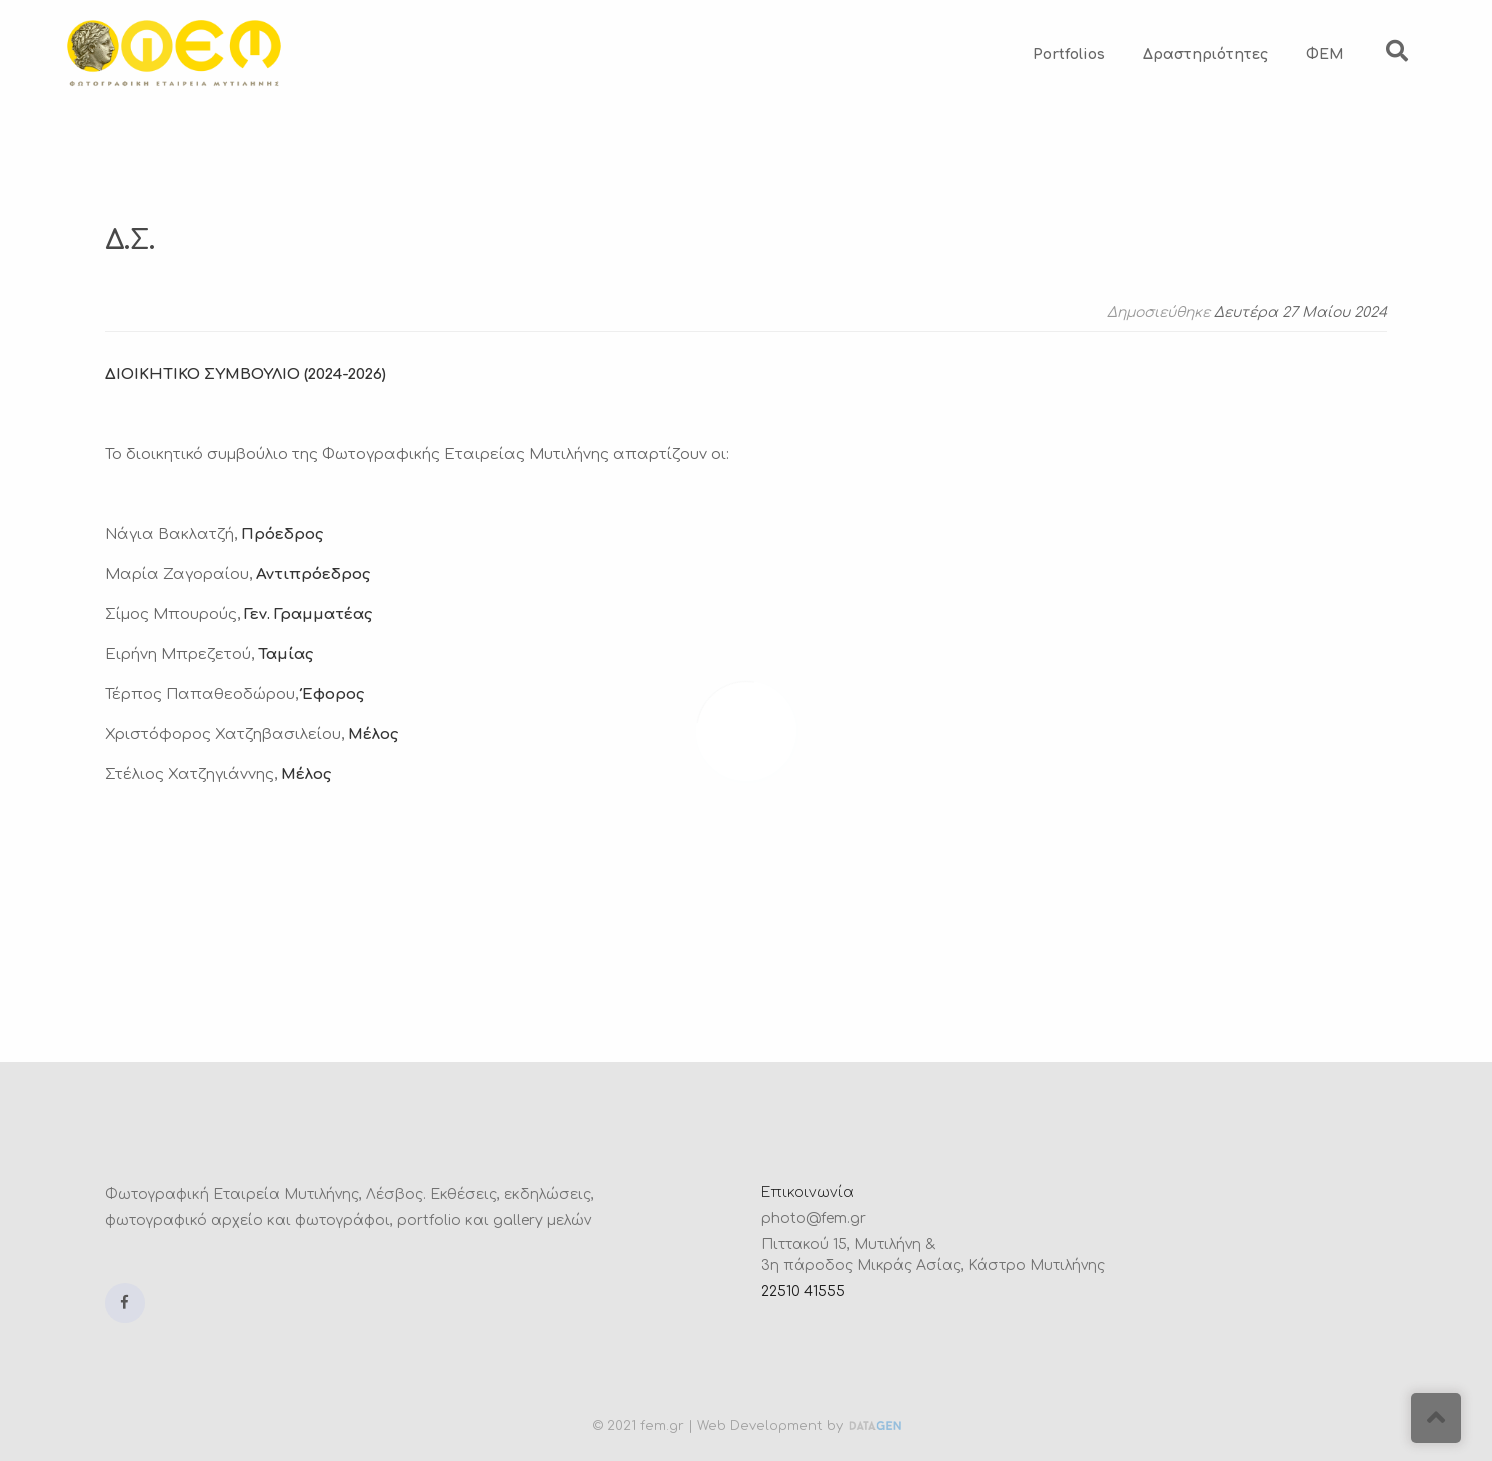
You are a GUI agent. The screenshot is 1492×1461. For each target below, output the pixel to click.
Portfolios (1069, 54)
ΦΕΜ (1325, 54)
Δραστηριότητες (1205, 54)
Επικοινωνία (807, 1192)
